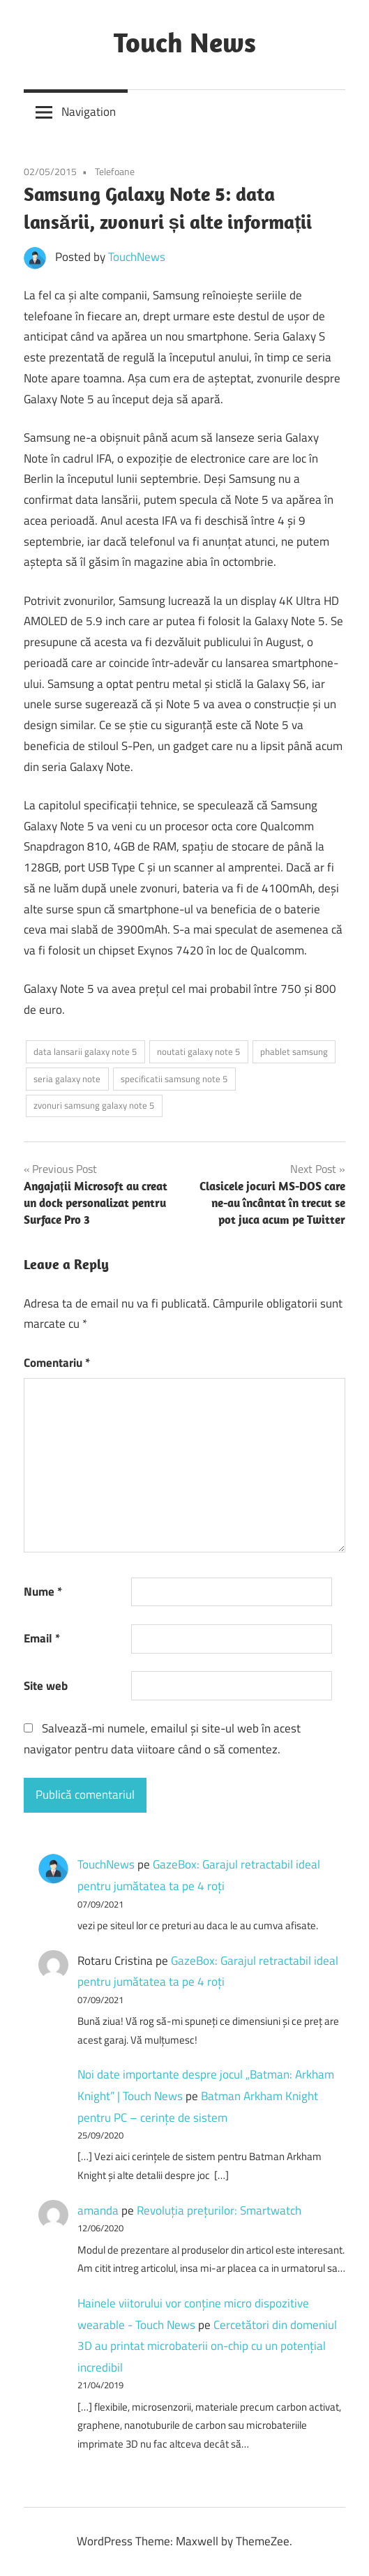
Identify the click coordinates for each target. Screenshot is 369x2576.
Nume (43, 1591)
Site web (46, 1686)
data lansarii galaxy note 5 (85, 1051)
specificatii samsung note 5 (174, 1079)
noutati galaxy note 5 (198, 1051)
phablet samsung (294, 1051)
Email (42, 1638)
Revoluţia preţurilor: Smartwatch (219, 2210)
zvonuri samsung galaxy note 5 (93, 1105)
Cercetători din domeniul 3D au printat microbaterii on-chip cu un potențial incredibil (207, 2346)
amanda (98, 2210)
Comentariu (57, 1363)
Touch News (185, 41)
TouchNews (136, 257)
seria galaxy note (66, 1079)
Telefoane (115, 171)
